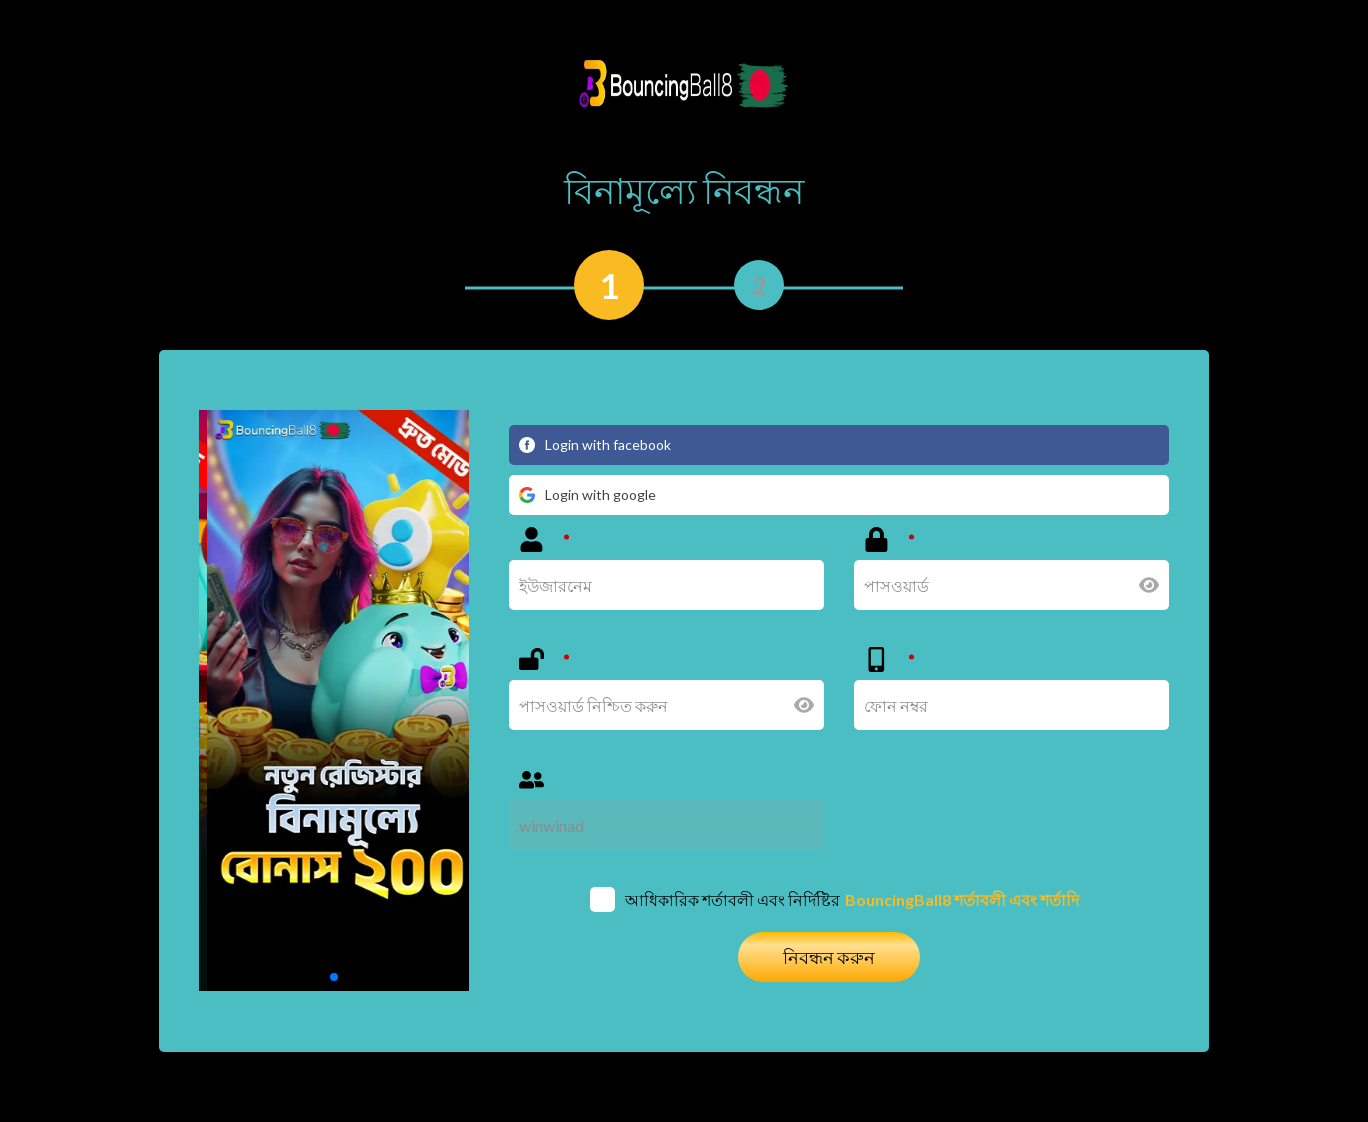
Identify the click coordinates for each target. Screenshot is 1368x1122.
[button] (334, 977)
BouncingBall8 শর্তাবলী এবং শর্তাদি (962, 899)
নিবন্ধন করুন (829, 957)
